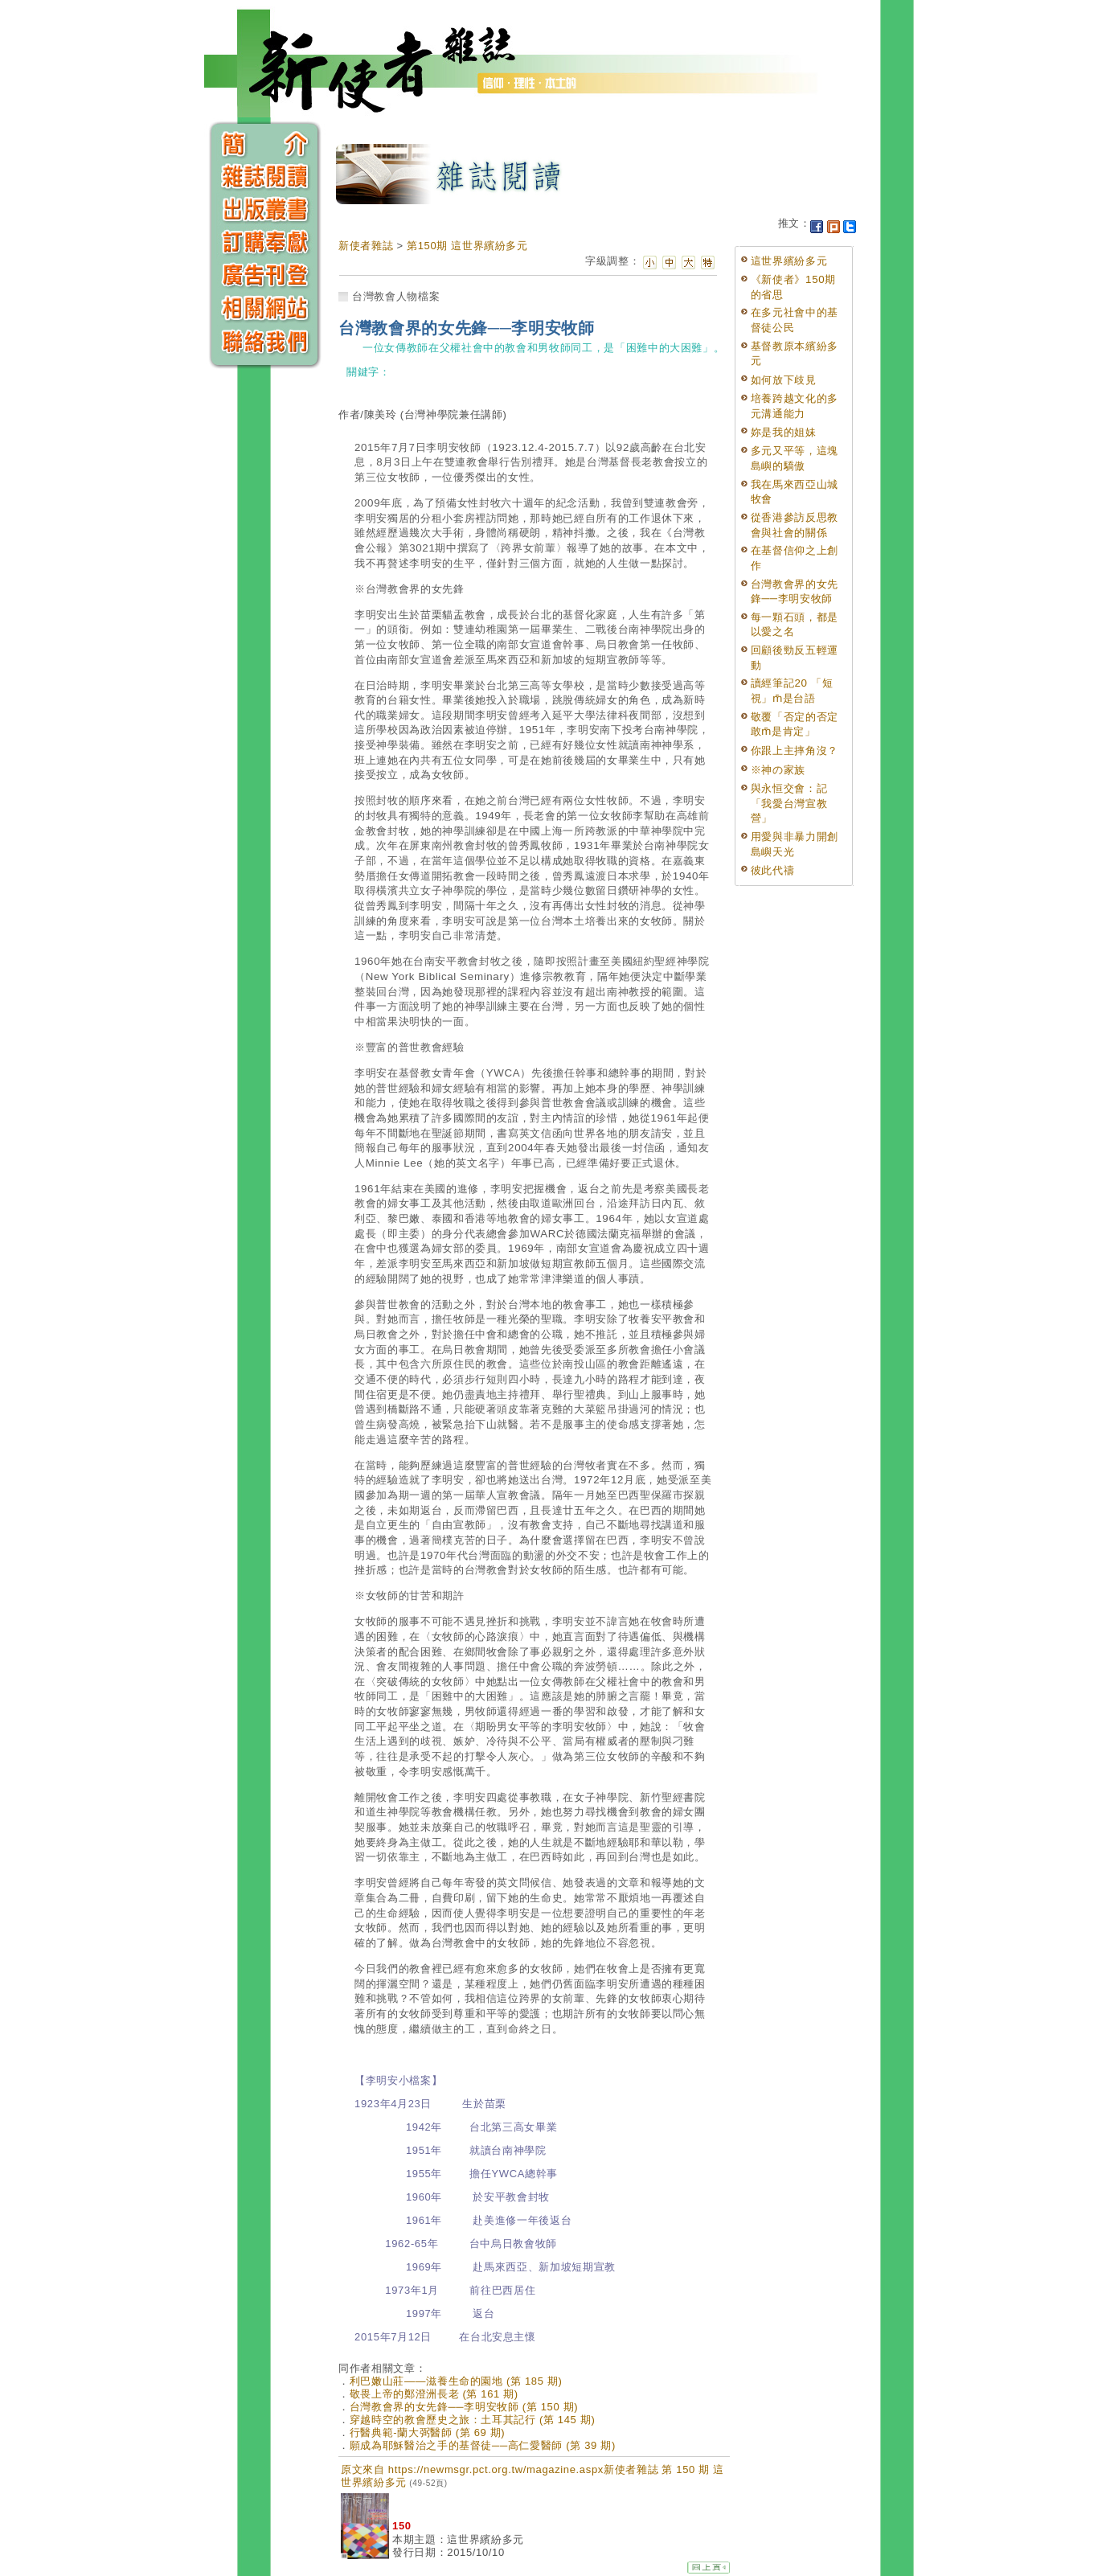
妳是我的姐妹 (784, 432)
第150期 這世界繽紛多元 (467, 246)
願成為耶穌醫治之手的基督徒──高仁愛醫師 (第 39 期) (483, 2445)
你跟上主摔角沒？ (794, 750)
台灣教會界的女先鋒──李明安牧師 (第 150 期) (464, 2407)
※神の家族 (778, 770)
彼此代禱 (773, 870)
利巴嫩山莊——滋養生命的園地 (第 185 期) (456, 2381)
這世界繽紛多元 (789, 261)
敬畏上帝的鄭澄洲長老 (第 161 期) (434, 2394)
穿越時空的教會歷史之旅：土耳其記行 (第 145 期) (473, 2420)
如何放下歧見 (784, 380)
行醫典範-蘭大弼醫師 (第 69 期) (428, 2432)
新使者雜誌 (365, 246)
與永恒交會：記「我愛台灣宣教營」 (789, 803)
